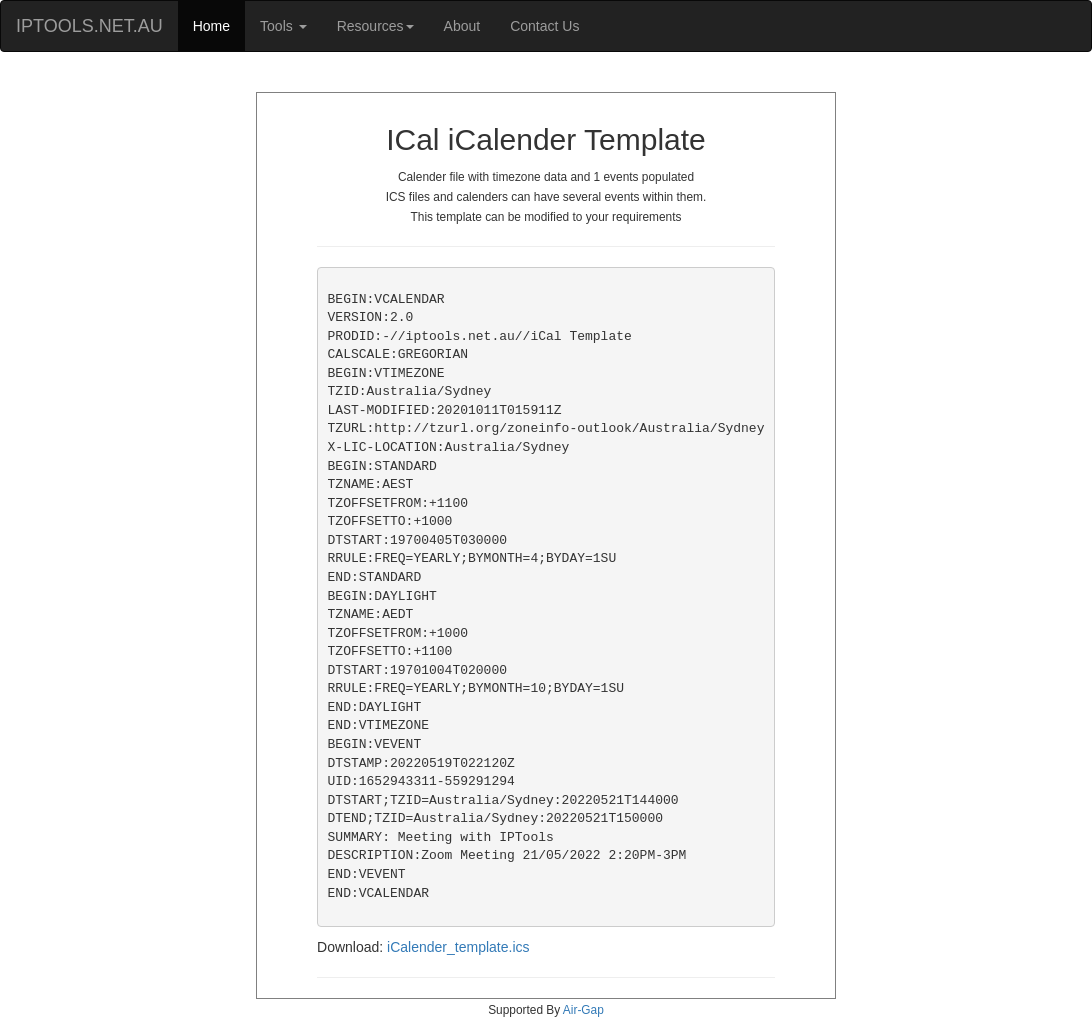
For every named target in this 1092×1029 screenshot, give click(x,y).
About (462, 26)
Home (211, 26)
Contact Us (544, 26)
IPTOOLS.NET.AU (89, 26)
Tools (283, 26)
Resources (375, 26)
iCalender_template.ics (458, 947)
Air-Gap (583, 1010)
